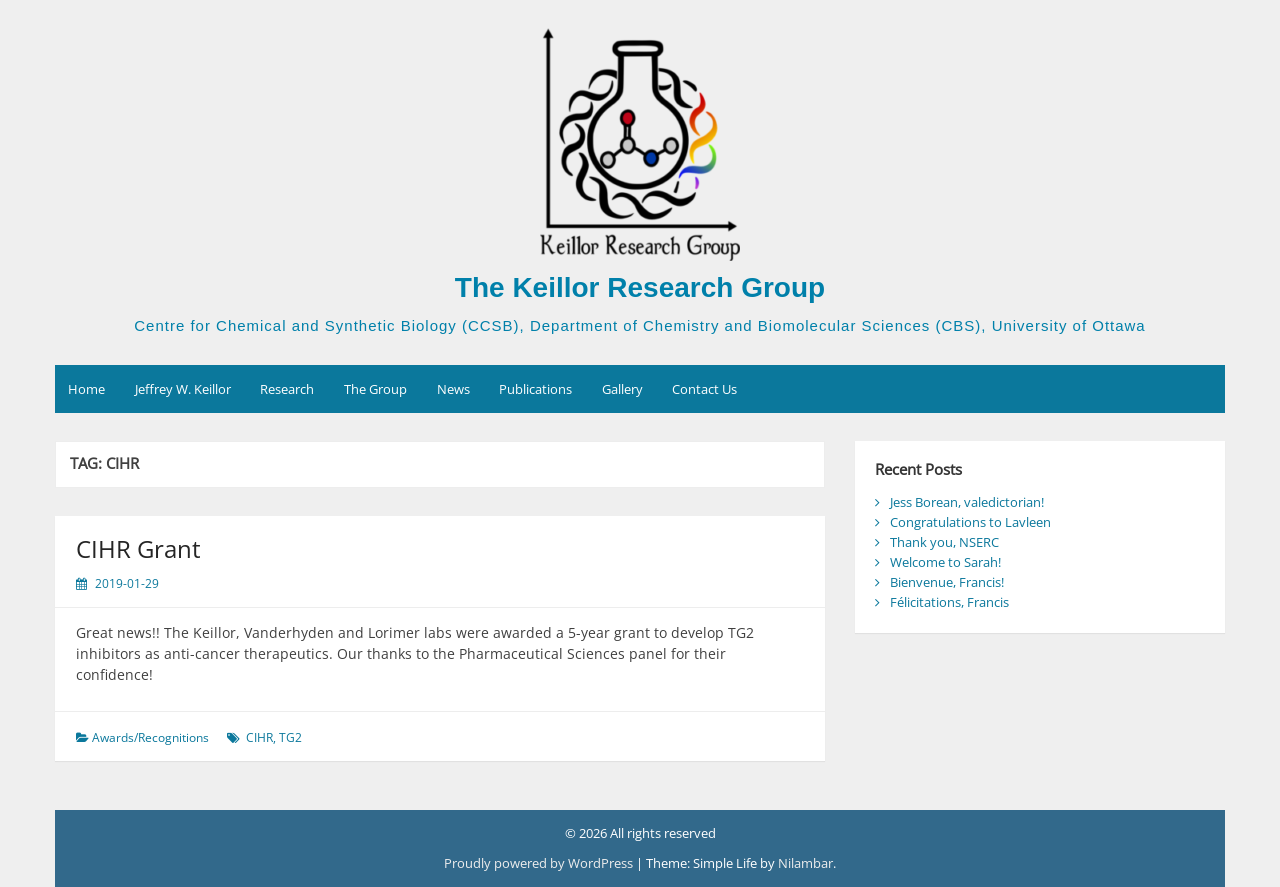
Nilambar (805, 863)
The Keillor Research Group (640, 287)
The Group (375, 389)
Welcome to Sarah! (945, 562)
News (453, 389)
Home (86, 389)
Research (287, 389)
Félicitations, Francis (949, 602)
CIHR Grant (138, 548)
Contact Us (704, 389)
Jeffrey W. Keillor (183, 389)
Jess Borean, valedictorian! (967, 502)
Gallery (622, 389)
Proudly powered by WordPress (540, 863)
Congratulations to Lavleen (970, 522)
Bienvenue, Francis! (947, 582)
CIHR (259, 737)
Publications (535, 389)
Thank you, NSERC (944, 542)
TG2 (290, 737)
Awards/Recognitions (150, 737)
